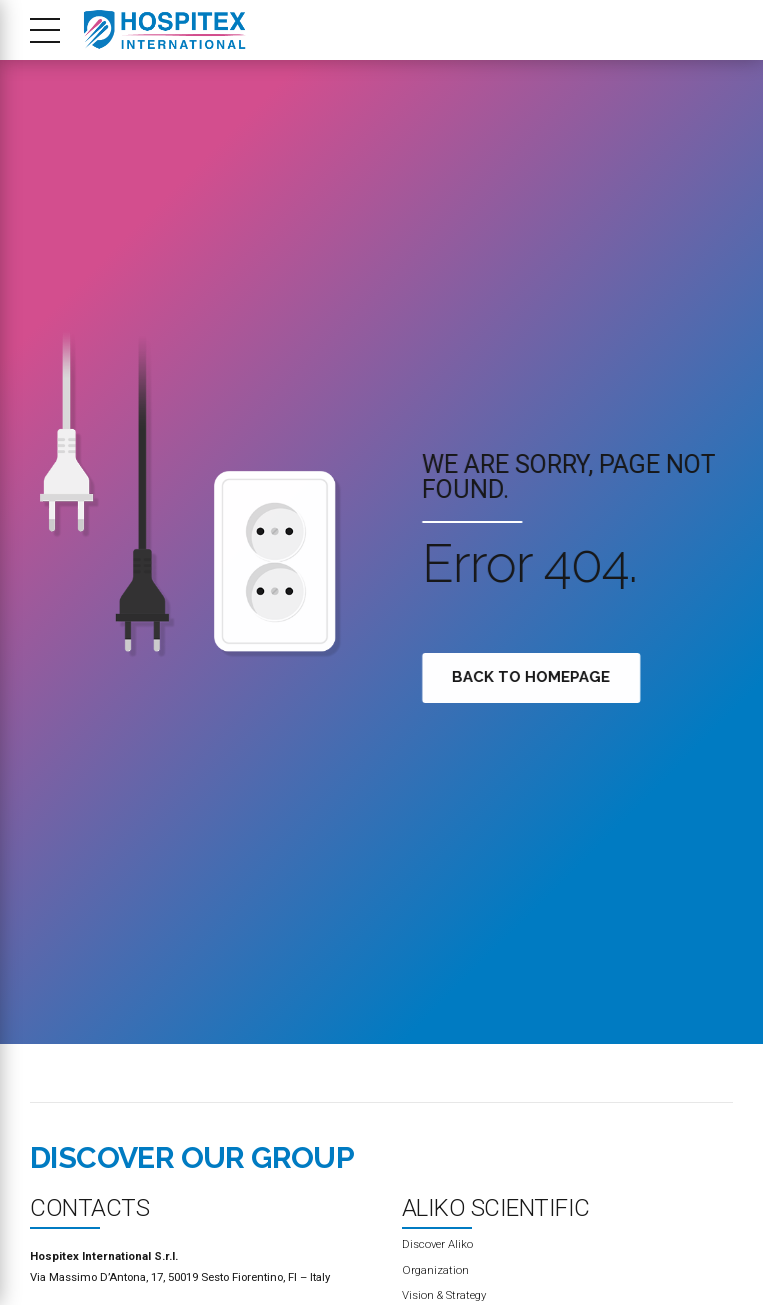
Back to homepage (534, 677)
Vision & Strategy (444, 1295)
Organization (435, 1270)
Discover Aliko (437, 1244)
